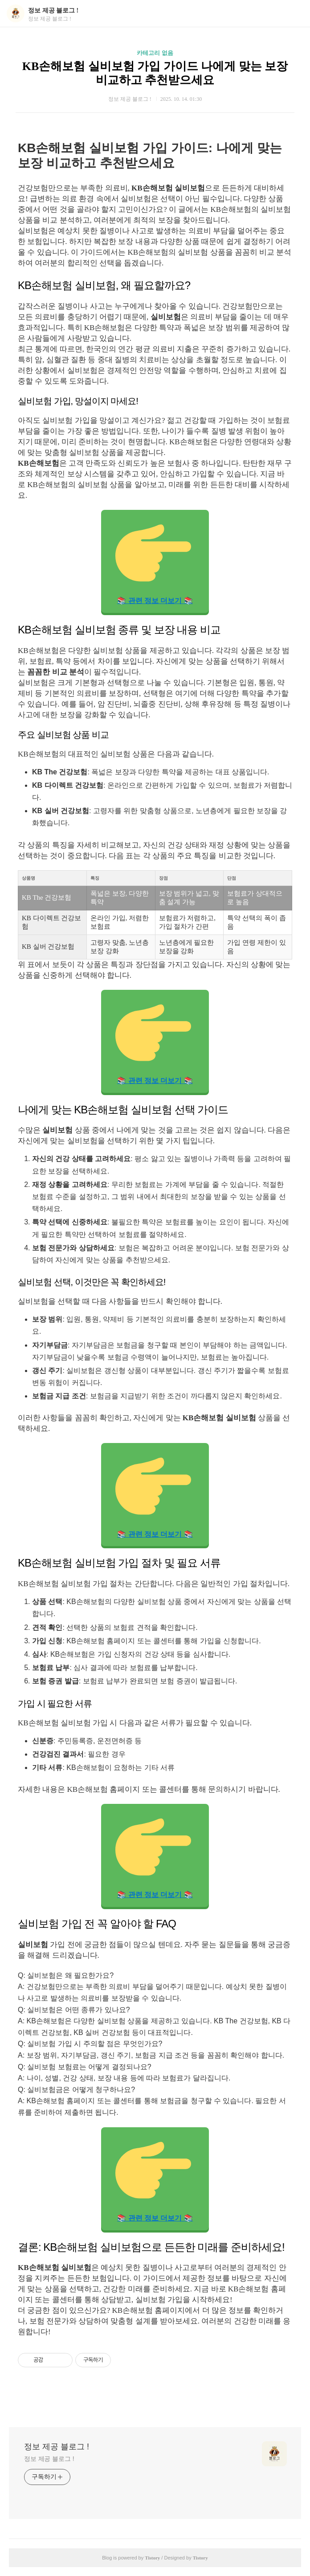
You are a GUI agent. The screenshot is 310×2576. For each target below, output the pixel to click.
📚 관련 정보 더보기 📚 (154, 560)
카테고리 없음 (155, 53)
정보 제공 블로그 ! (53, 10)
